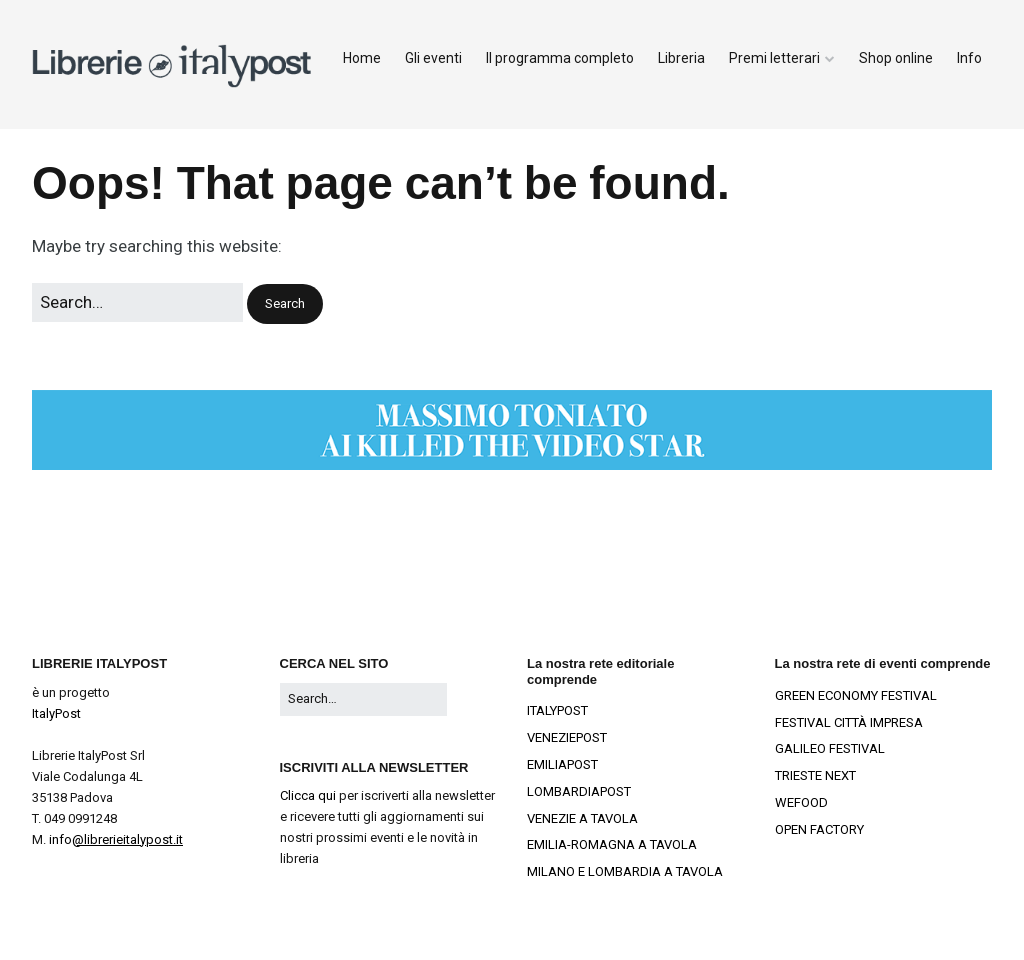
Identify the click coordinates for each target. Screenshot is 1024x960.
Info (969, 58)
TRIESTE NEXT (815, 775)
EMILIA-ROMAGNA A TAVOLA (612, 844)
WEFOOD (801, 802)
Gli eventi (433, 58)
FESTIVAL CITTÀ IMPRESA (849, 722)
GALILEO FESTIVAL (830, 748)
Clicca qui (308, 795)
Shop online (896, 58)
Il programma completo (560, 58)
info (116, 839)
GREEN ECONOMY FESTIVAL (856, 695)
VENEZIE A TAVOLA (582, 818)
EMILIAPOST (562, 764)
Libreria (681, 58)
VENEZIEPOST (567, 737)
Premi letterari (774, 58)
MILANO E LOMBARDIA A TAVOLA (625, 871)
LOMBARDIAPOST (579, 791)
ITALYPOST (557, 710)
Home (362, 58)
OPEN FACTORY (819, 829)
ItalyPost (56, 713)
